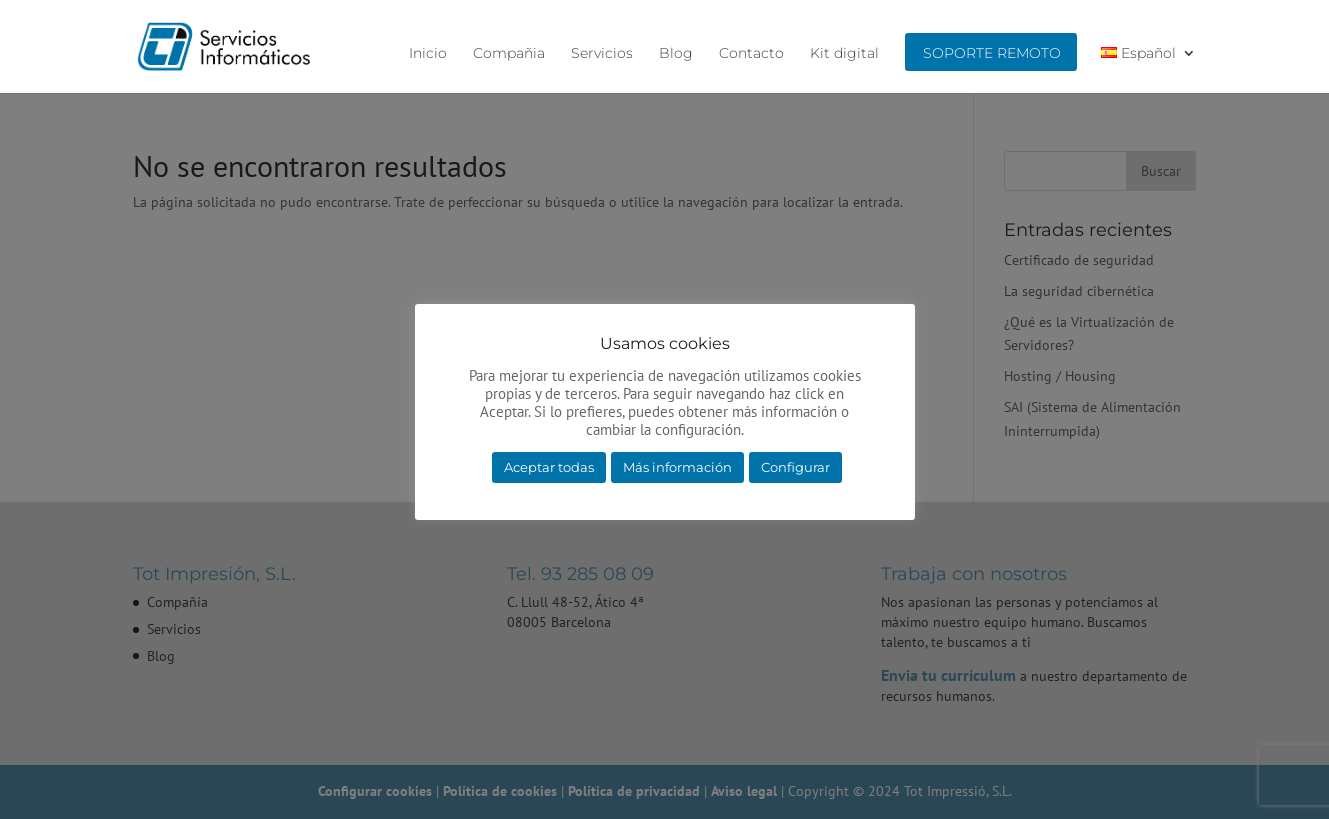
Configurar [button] (795, 467)
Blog (676, 54)
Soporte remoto (992, 54)
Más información (677, 467)
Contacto (751, 54)
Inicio (428, 54)
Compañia (509, 54)
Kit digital (844, 54)
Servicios (602, 54)
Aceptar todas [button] (549, 467)
